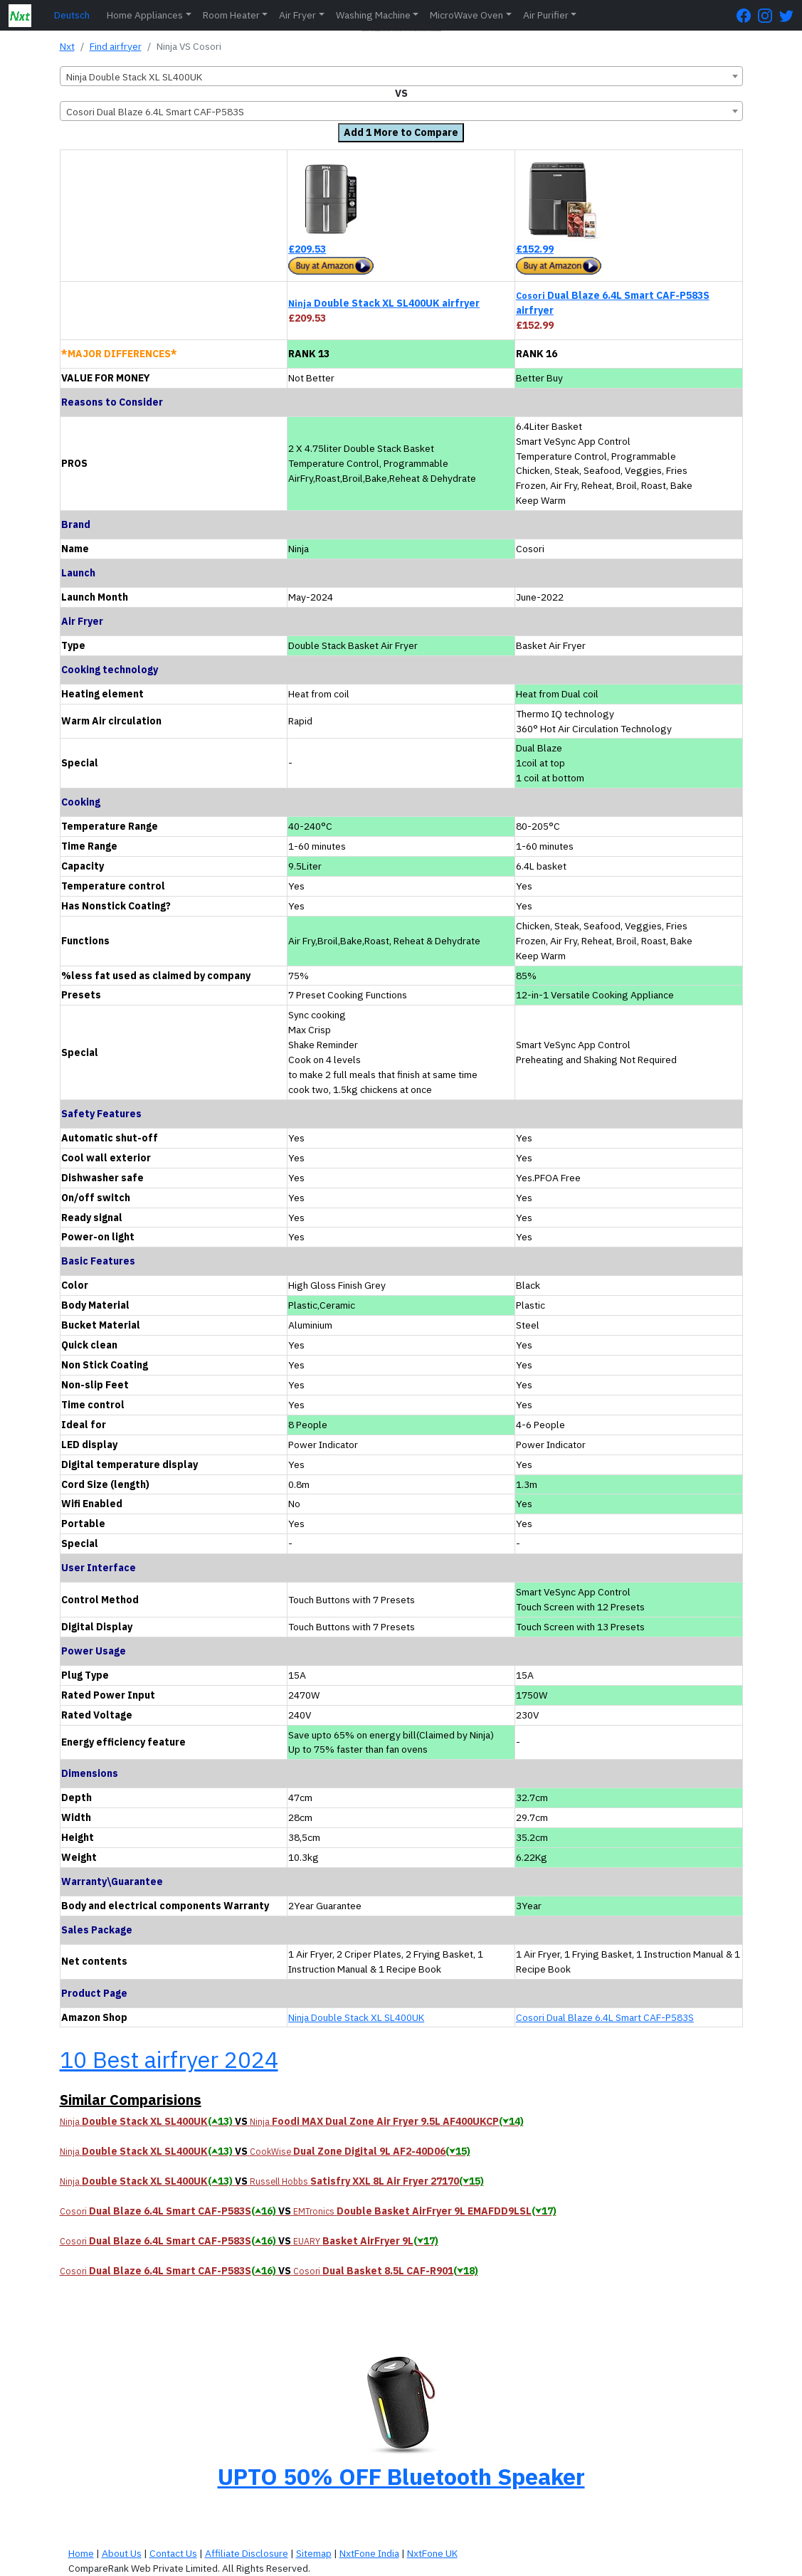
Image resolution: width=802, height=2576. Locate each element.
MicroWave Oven (466, 15)
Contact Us (173, 2553)
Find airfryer (116, 46)
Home (81, 2553)
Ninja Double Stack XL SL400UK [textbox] (134, 76)
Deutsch (72, 15)
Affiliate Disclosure (246, 2553)
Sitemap (314, 2553)
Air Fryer (297, 15)
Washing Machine (373, 15)
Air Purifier (546, 15)
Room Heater (231, 15)
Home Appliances (145, 15)
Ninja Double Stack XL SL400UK (356, 2017)
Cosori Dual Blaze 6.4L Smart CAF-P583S (605, 2017)
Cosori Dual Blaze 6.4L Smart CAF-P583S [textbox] (155, 111)
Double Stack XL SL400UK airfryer (384, 303)
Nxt (67, 46)
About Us (122, 2553)
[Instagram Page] (768, 15)
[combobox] (401, 76)
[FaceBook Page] (747, 15)
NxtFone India (369, 2553)
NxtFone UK (432, 2553)
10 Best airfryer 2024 (169, 2059)
